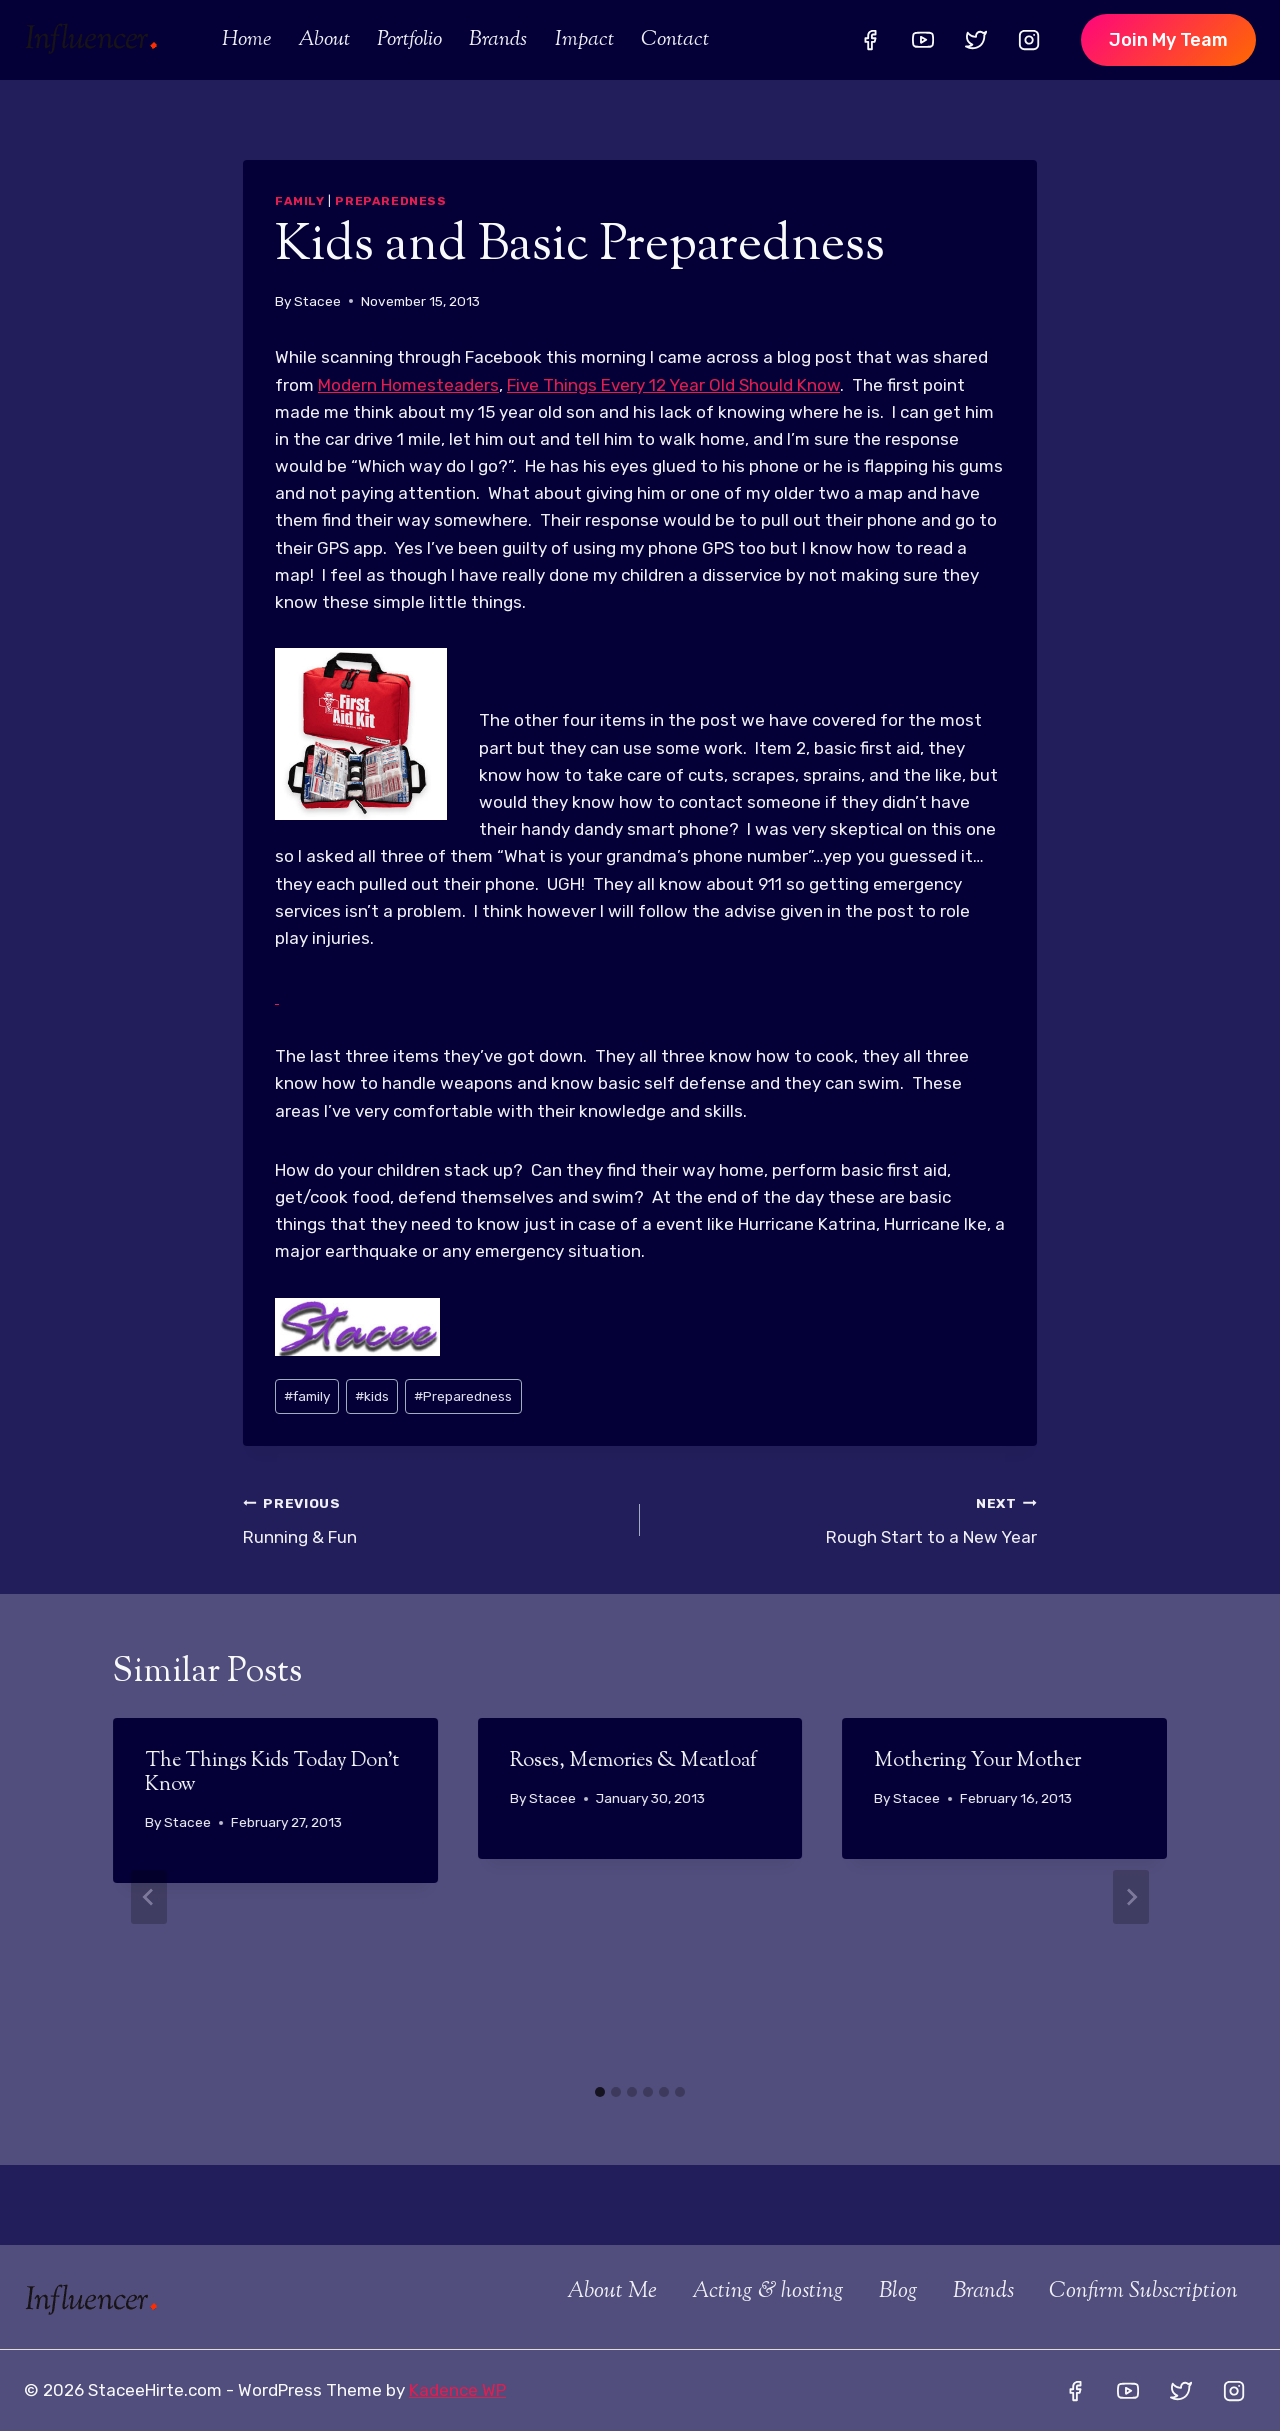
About (324, 40)
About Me (612, 2292)
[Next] (1131, 1897)
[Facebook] (870, 40)
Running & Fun (433, 1518)
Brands (498, 40)
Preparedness (390, 201)
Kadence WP (457, 2390)
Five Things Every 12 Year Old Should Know (673, 385)
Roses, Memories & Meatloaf (633, 1761)
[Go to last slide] (149, 1897)
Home (246, 40)
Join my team (1168, 40)
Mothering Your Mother (977, 1761)
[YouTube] (923, 40)
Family (300, 201)
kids (372, 1396)
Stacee (317, 301)
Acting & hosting (768, 2292)
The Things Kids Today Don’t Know (272, 1773)
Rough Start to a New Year (847, 1518)
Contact (675, 40)
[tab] (600, 2092)
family (307, 1396)
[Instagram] (1029, 40)
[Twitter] (976, 40)
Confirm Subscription (1143, 2292)
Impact (584, 40)
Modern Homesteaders (408, 385)
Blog (898, 2292)
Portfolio (409, 40)
